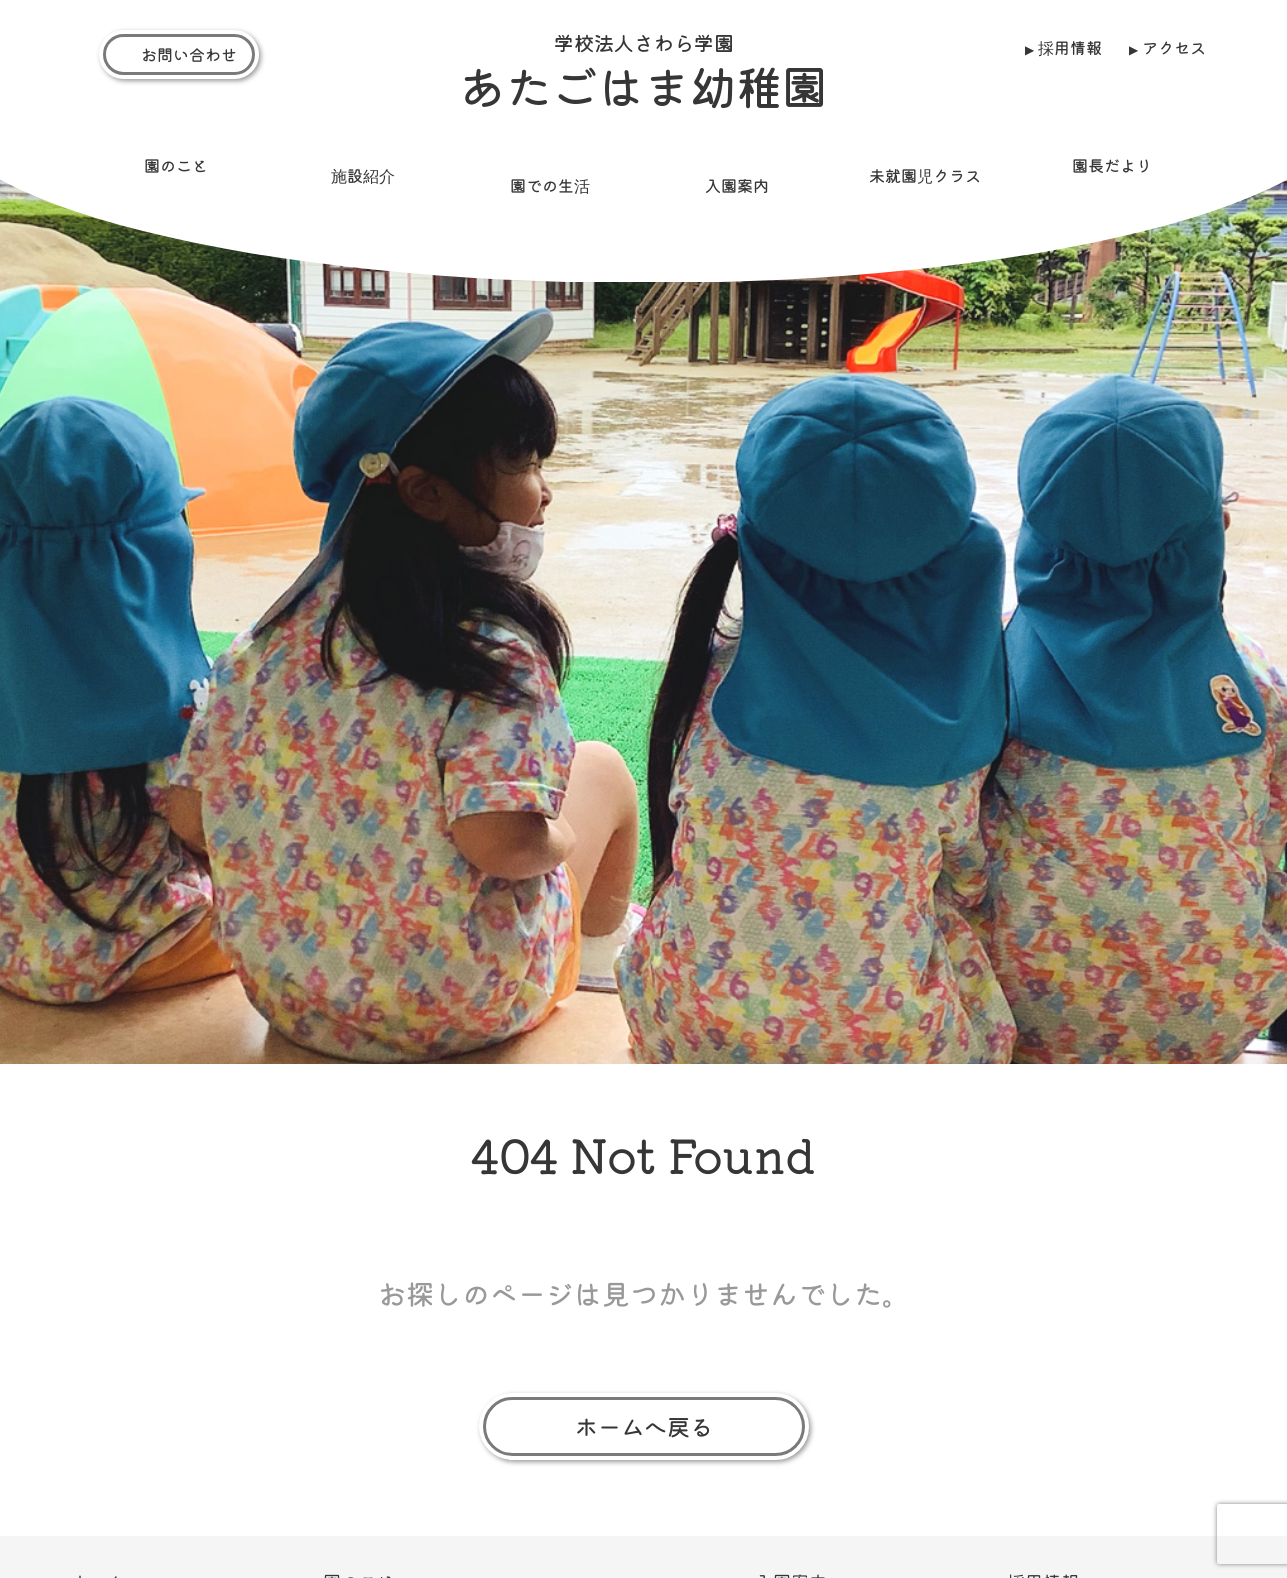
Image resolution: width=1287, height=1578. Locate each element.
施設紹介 (362, 165)
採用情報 (1069, 47)
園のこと (175, 155)
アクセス (1174, 47)
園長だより (1112, 155)
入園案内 (737, 175)
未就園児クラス (924, 165)
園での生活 (550, 175)
